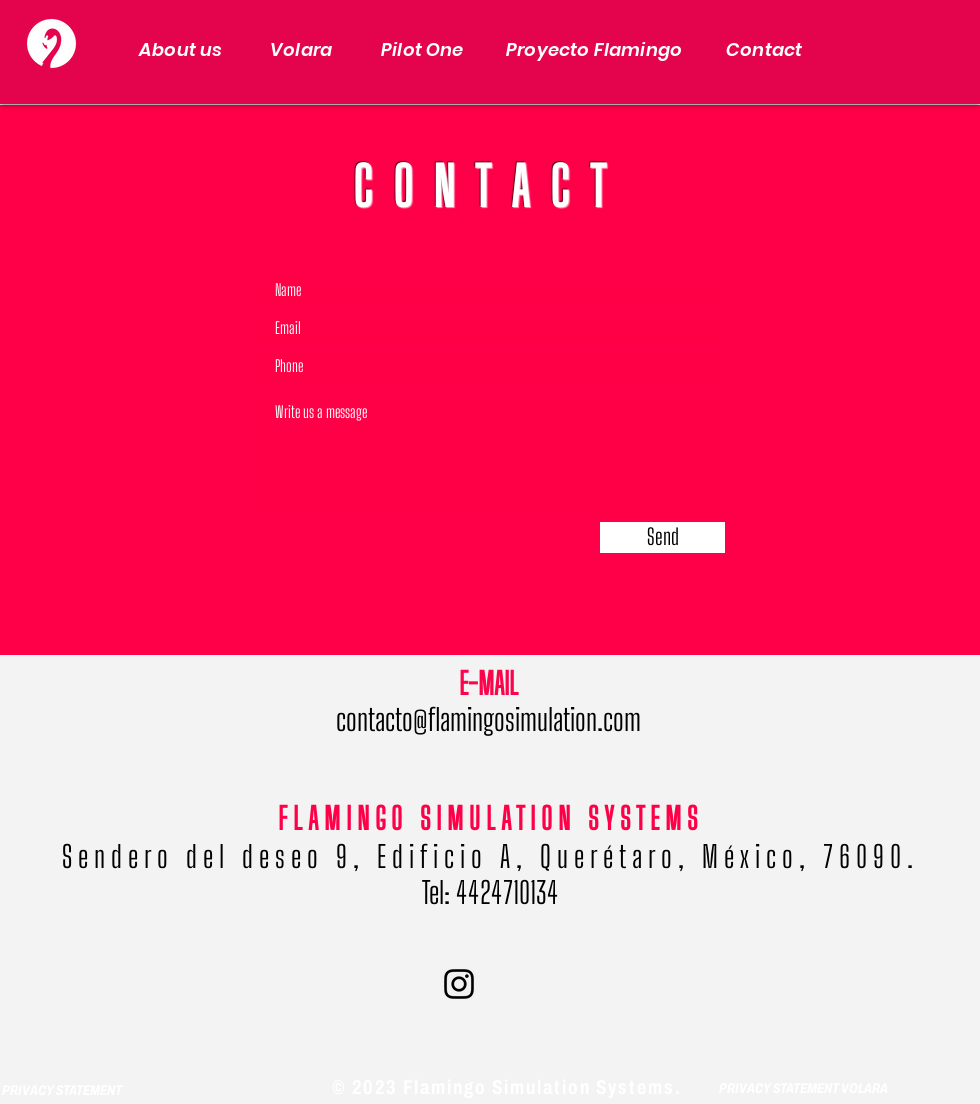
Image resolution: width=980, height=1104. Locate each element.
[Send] (662, 537)
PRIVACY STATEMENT (63, 1090)
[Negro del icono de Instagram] (459, 984)
